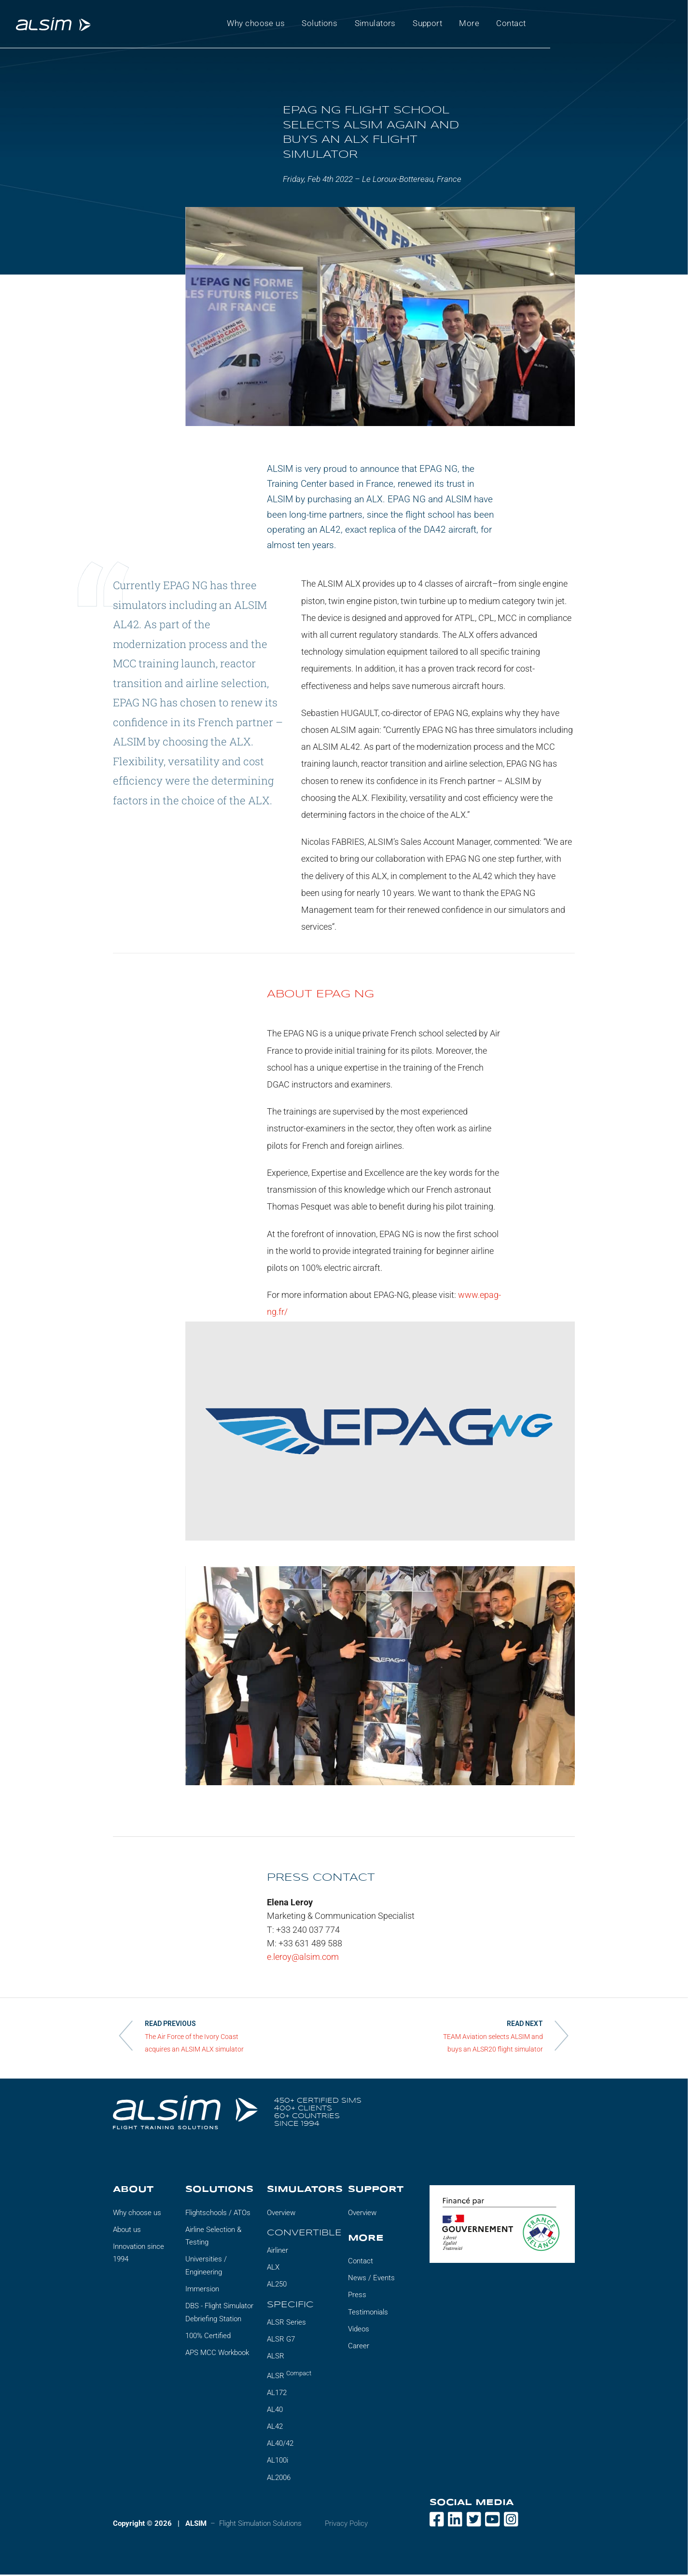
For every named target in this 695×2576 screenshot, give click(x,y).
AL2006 (279, 2478)
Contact (360, 2262)
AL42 (275, 2428)
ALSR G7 (281, 2340)
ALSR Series (286, 2323)
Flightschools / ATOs (217, 2213)
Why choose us (137, 2213)
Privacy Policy (346, 2524)
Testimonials (368, 2313)
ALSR (275, 2357)
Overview (281, 2213)
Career (358, 2346)
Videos (358, 2330)
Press (357, 2296)
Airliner (277, 2251)
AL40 (275, 2410)
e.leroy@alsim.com (303, 1958)
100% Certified (208, 2336)
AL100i (277, 2461)
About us (127, 2230)
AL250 (277, 2285)
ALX (273, 2268)
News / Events (371, 2279)
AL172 (277, 2393)
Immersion (202, 2290)
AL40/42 (280, 2444)
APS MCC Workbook (217, 2353)
